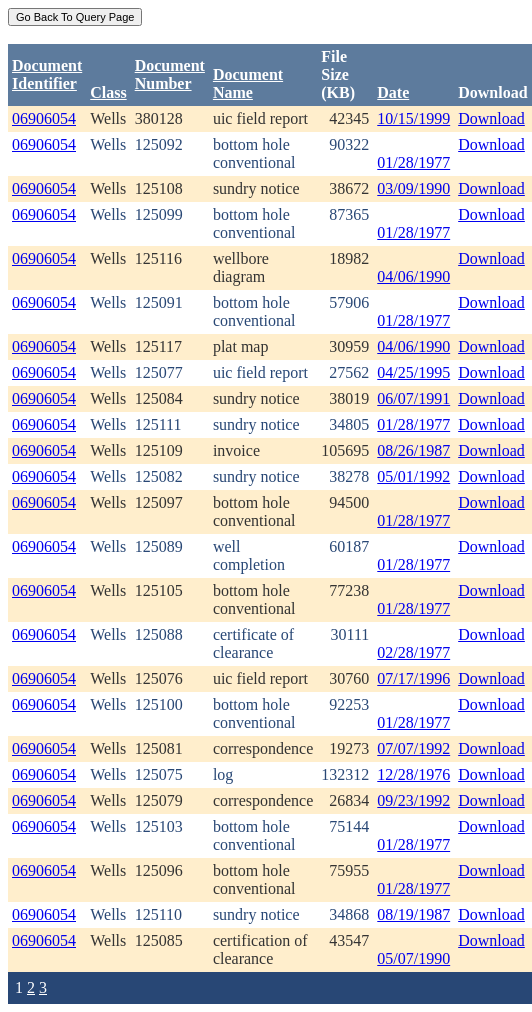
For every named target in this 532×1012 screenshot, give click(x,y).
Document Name (248, 83)
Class (108, 92)
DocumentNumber (170, 74)
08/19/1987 (413, 914)
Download (491, 118)
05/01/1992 (413, 476)
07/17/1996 (413, 678)
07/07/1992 (413, 748)
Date (393, 92)
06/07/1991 (413, 398)
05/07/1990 (413, 958)
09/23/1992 (413, 800)
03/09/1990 (413, 188)
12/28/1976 (413, 774)
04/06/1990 (413, 276)
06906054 (44, 118)
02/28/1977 (413, 652)
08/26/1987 (413, 450)
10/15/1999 (413, 118)
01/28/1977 (413, 162)
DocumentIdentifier (47, 74)
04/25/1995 (413, 372)
